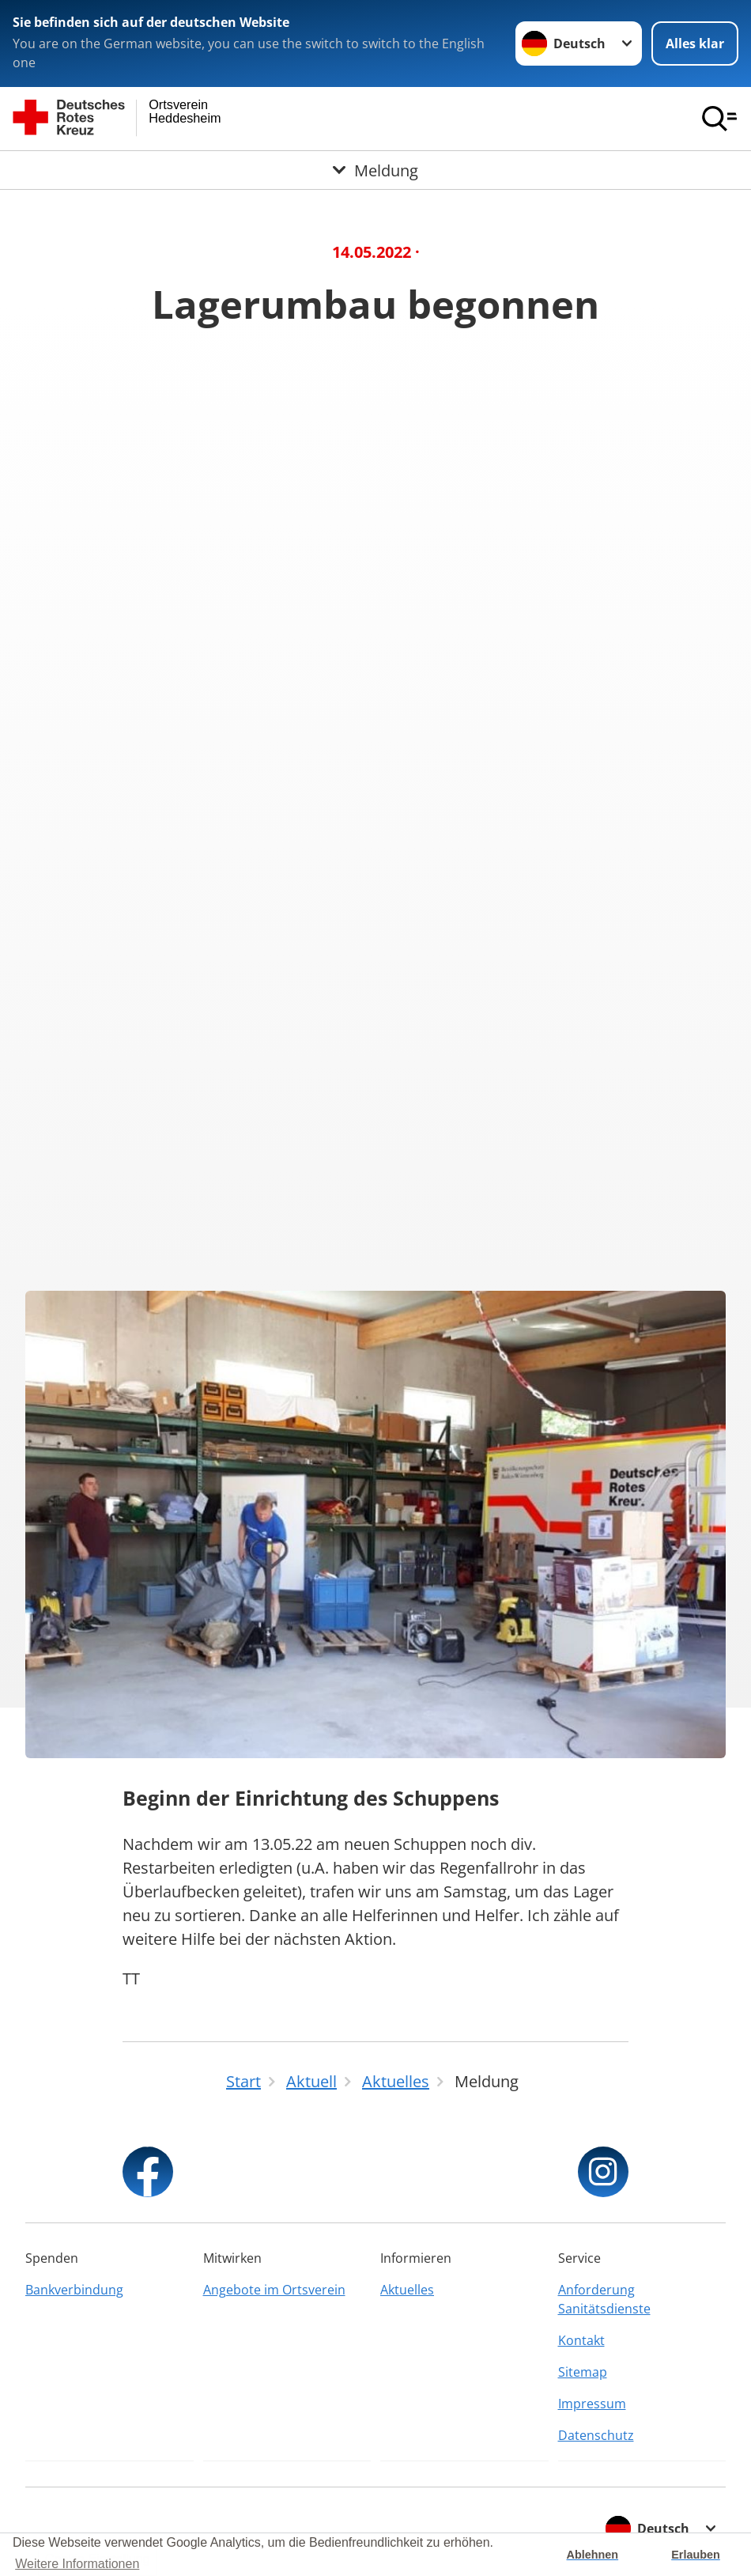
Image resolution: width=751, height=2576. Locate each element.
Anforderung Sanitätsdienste (604, 2299)
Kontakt (581, 2340)
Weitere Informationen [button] (77, 2563)
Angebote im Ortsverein (274, 2289)
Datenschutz (596, 2435)
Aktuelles (407, 2289)
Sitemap (582, 2372)
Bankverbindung (74, 2289)
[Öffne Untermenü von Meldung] (375, 170)
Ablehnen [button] (593, 2554)
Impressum (592, 2403)
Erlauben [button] (695, 2554)
